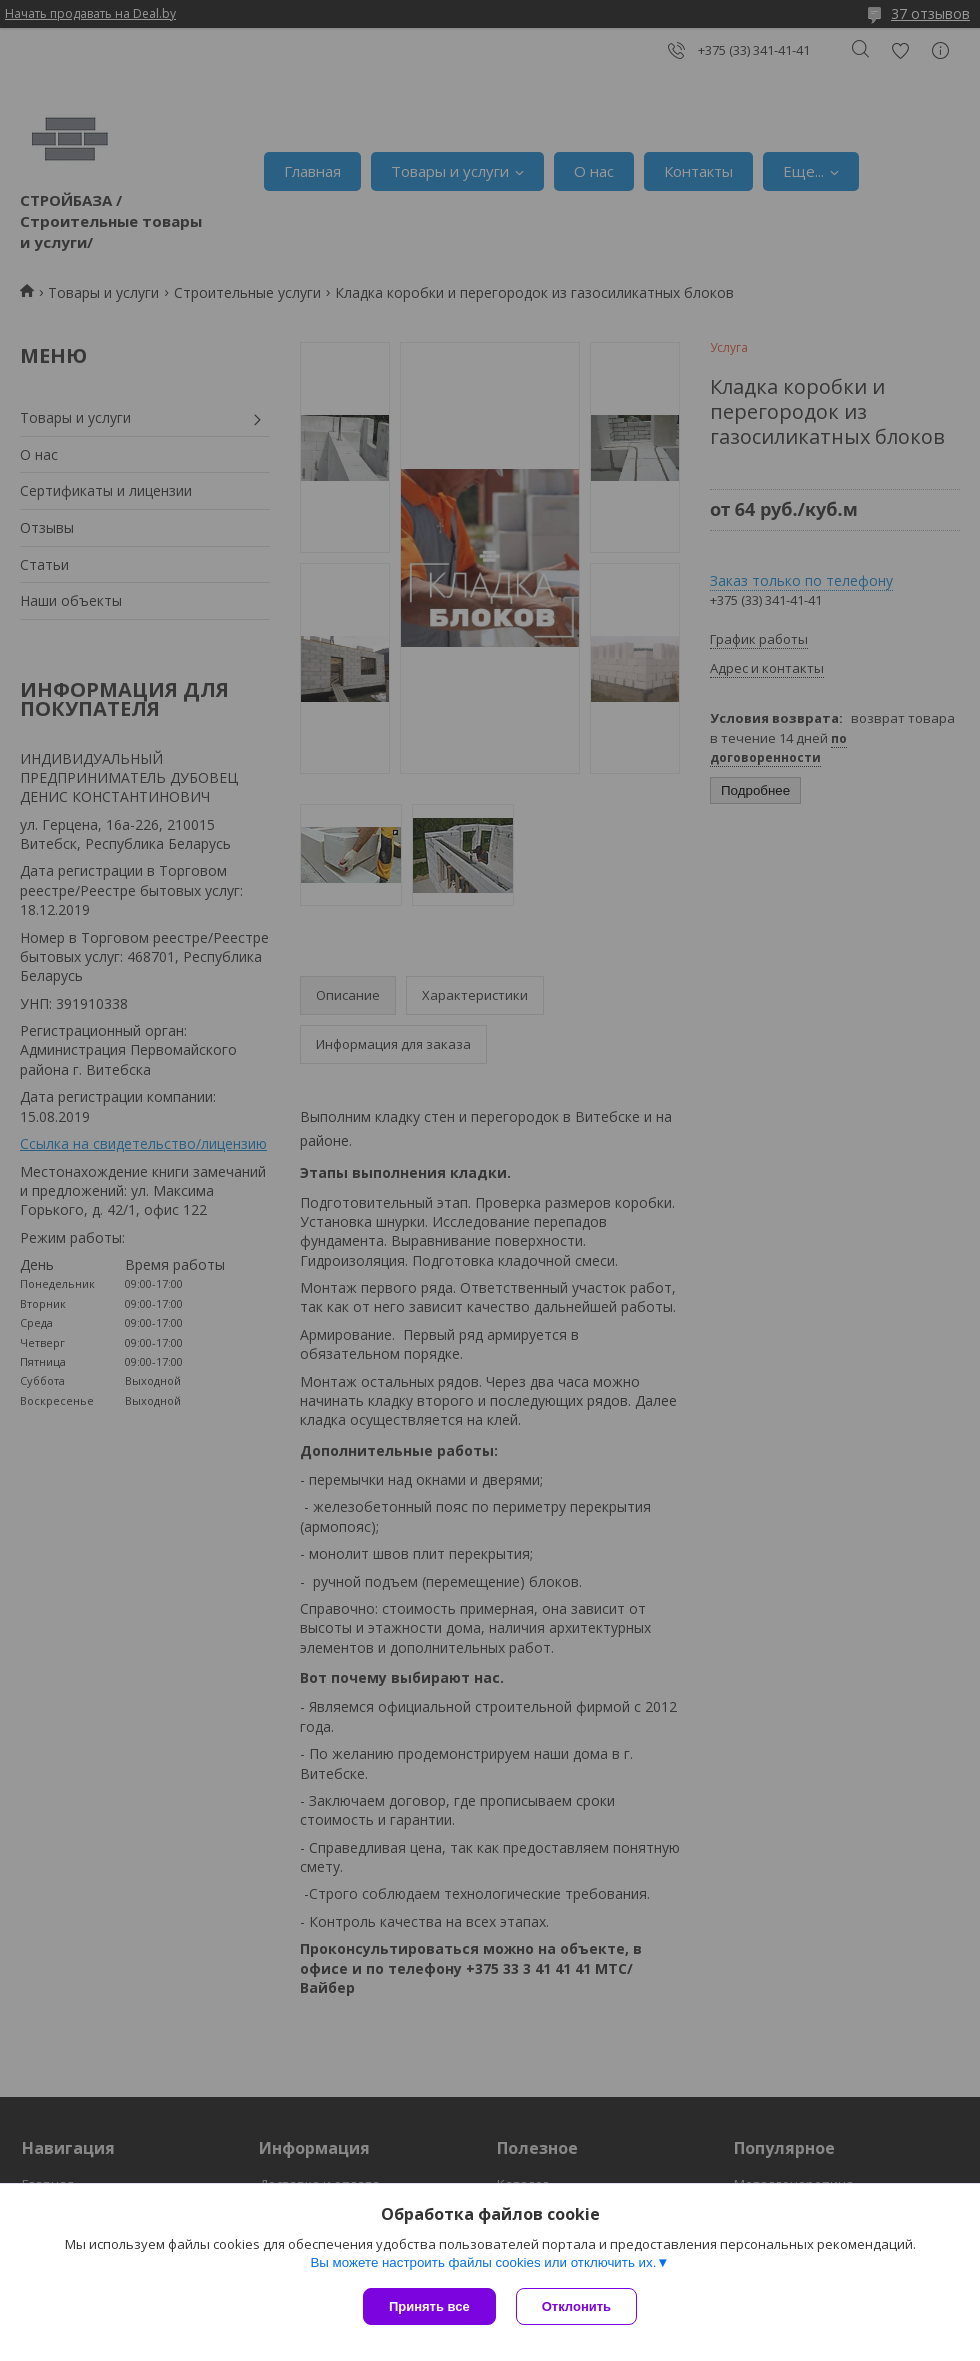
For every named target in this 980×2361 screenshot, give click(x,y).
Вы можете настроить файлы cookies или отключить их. (483, 2262)
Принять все (429, 2306)
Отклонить (576, 2306)
